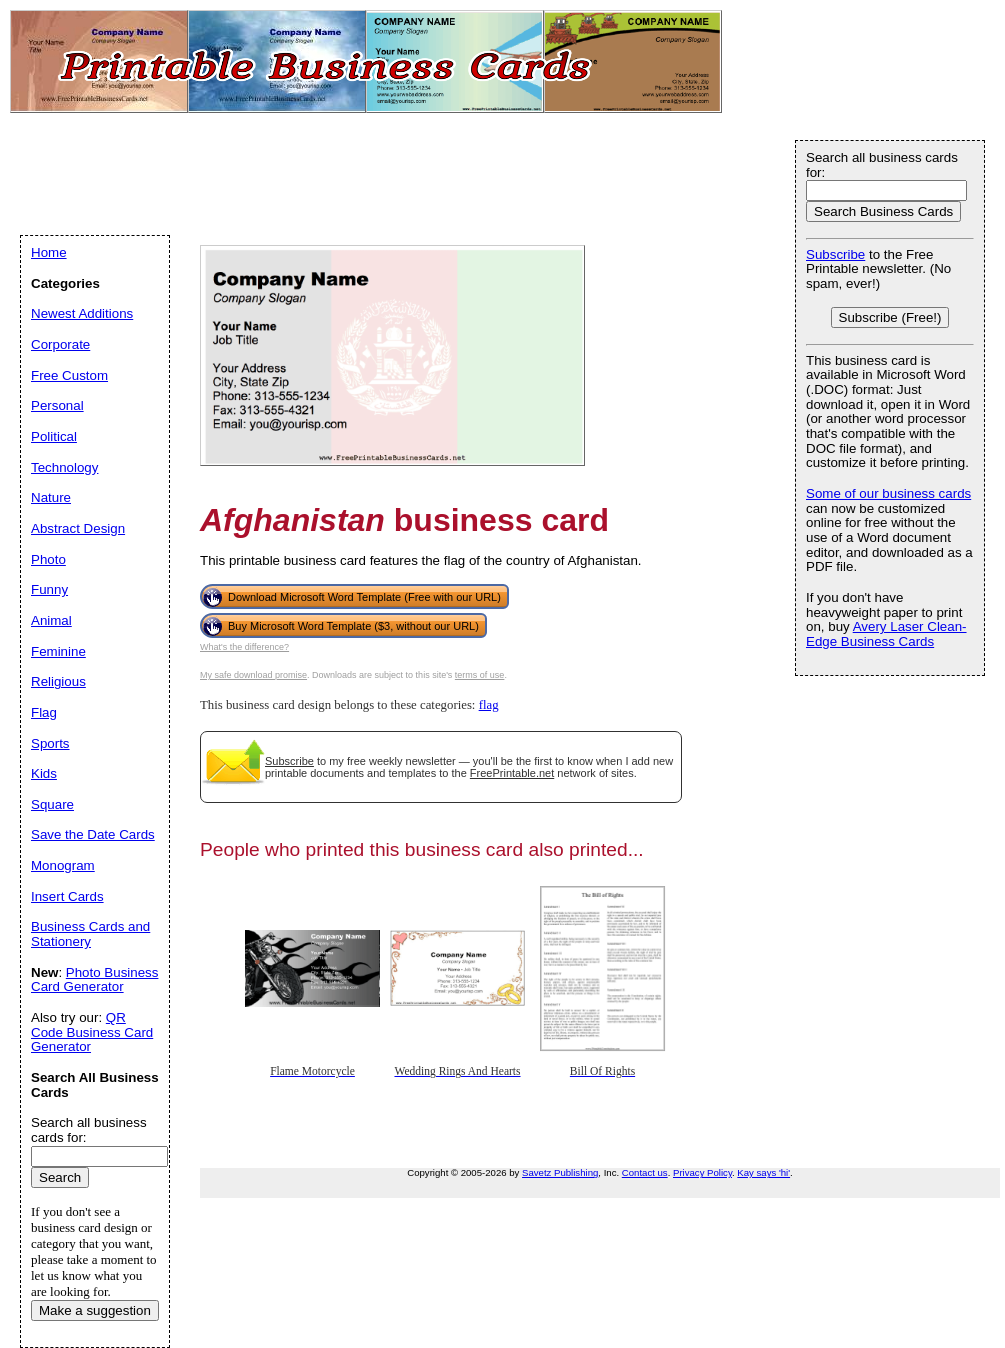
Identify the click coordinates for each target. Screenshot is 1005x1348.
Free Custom (69, 375)
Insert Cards (67, 896)
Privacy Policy (702, 1172)
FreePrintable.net (512, 773)
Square (52, 804)
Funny (49, 589)
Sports (50, 743)
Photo (48, 559)
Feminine (58, 651)
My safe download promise (253, 675)
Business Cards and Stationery (90, 934)
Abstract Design (78, 528)
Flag (44, 712)
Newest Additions (82, 313)
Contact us (645, 1172)
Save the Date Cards (93, 834)
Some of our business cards (888, 493)
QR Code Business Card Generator (92, 1032)
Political (54, 436)
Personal (57, 405)
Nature (51, 497)
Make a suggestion (95, 1310)
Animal (51, 620)
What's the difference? (244, 647)
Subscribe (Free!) (890, 317)
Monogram (63, 865)
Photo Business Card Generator (94, 980)
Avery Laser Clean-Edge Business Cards (886, 634)
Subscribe (289, 761)
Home (49, 252)
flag (489, 705)
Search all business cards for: (882, 165)
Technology (64, 467)
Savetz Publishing (560, 1172)
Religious (58, 681)
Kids (44, 773)
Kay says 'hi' (763, 1172)
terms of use (480, 675)
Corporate (60, 344)
